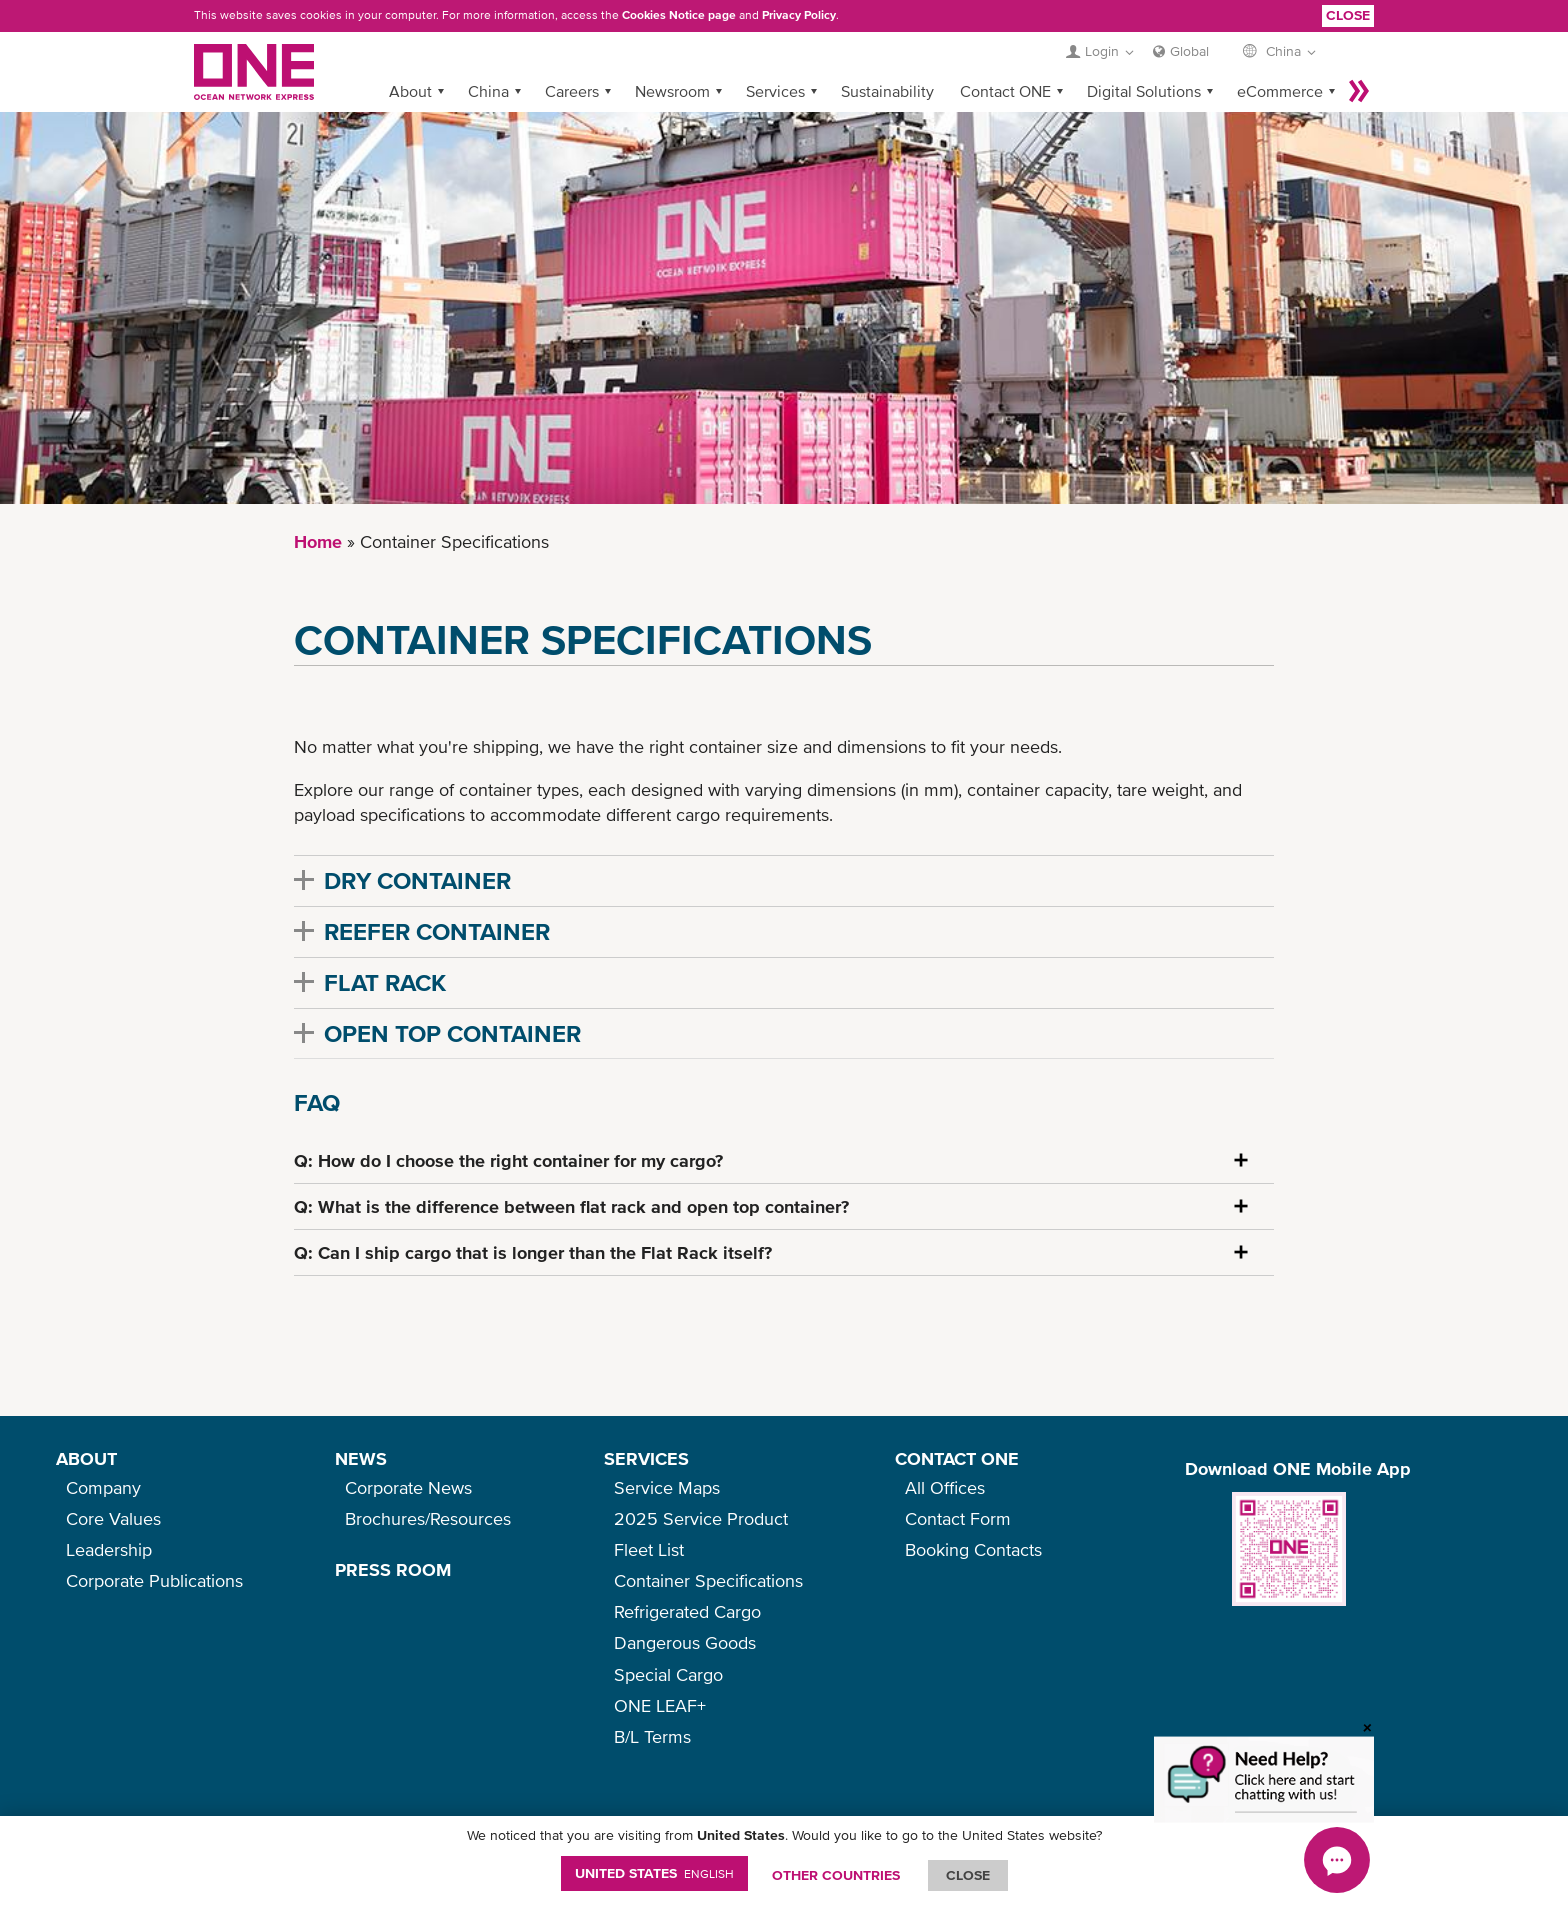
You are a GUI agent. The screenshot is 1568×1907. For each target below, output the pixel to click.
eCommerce (1280, 91)
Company (103, 1487)
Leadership (109, 1549)
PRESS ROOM (393, 1569)
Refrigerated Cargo (687, 1611)
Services (775, 91)
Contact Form (958, 1518)
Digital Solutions (1144, 91)
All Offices (945, 1487)
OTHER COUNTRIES (836, 1875)
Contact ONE (1005, 91)
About (410, 91)
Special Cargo (668, 1674)
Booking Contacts (973, 1549)
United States (654, 1873)
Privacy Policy (799, 15)
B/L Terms (652, 1736)
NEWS (361, 1458)
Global (1189, 51)
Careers (572, 91)
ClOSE (968, 1875)
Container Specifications (708, 1580)
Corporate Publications (154, 1580)
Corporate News (408, 1487)
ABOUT (86, 1458)
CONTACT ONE (957, 1458)
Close (1348, 15)
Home (318, 541)
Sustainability (887, 91)
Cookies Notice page (679, 15)
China (488, 91)
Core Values (113, 1518)
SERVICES (646, 1458)
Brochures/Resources (428, 1518)
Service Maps (667, 1487)
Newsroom (672, 91)
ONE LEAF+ (660, 1705)
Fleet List (649, 1549)
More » (1359, 91)
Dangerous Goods (685, 1642)
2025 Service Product (701, 1518)
